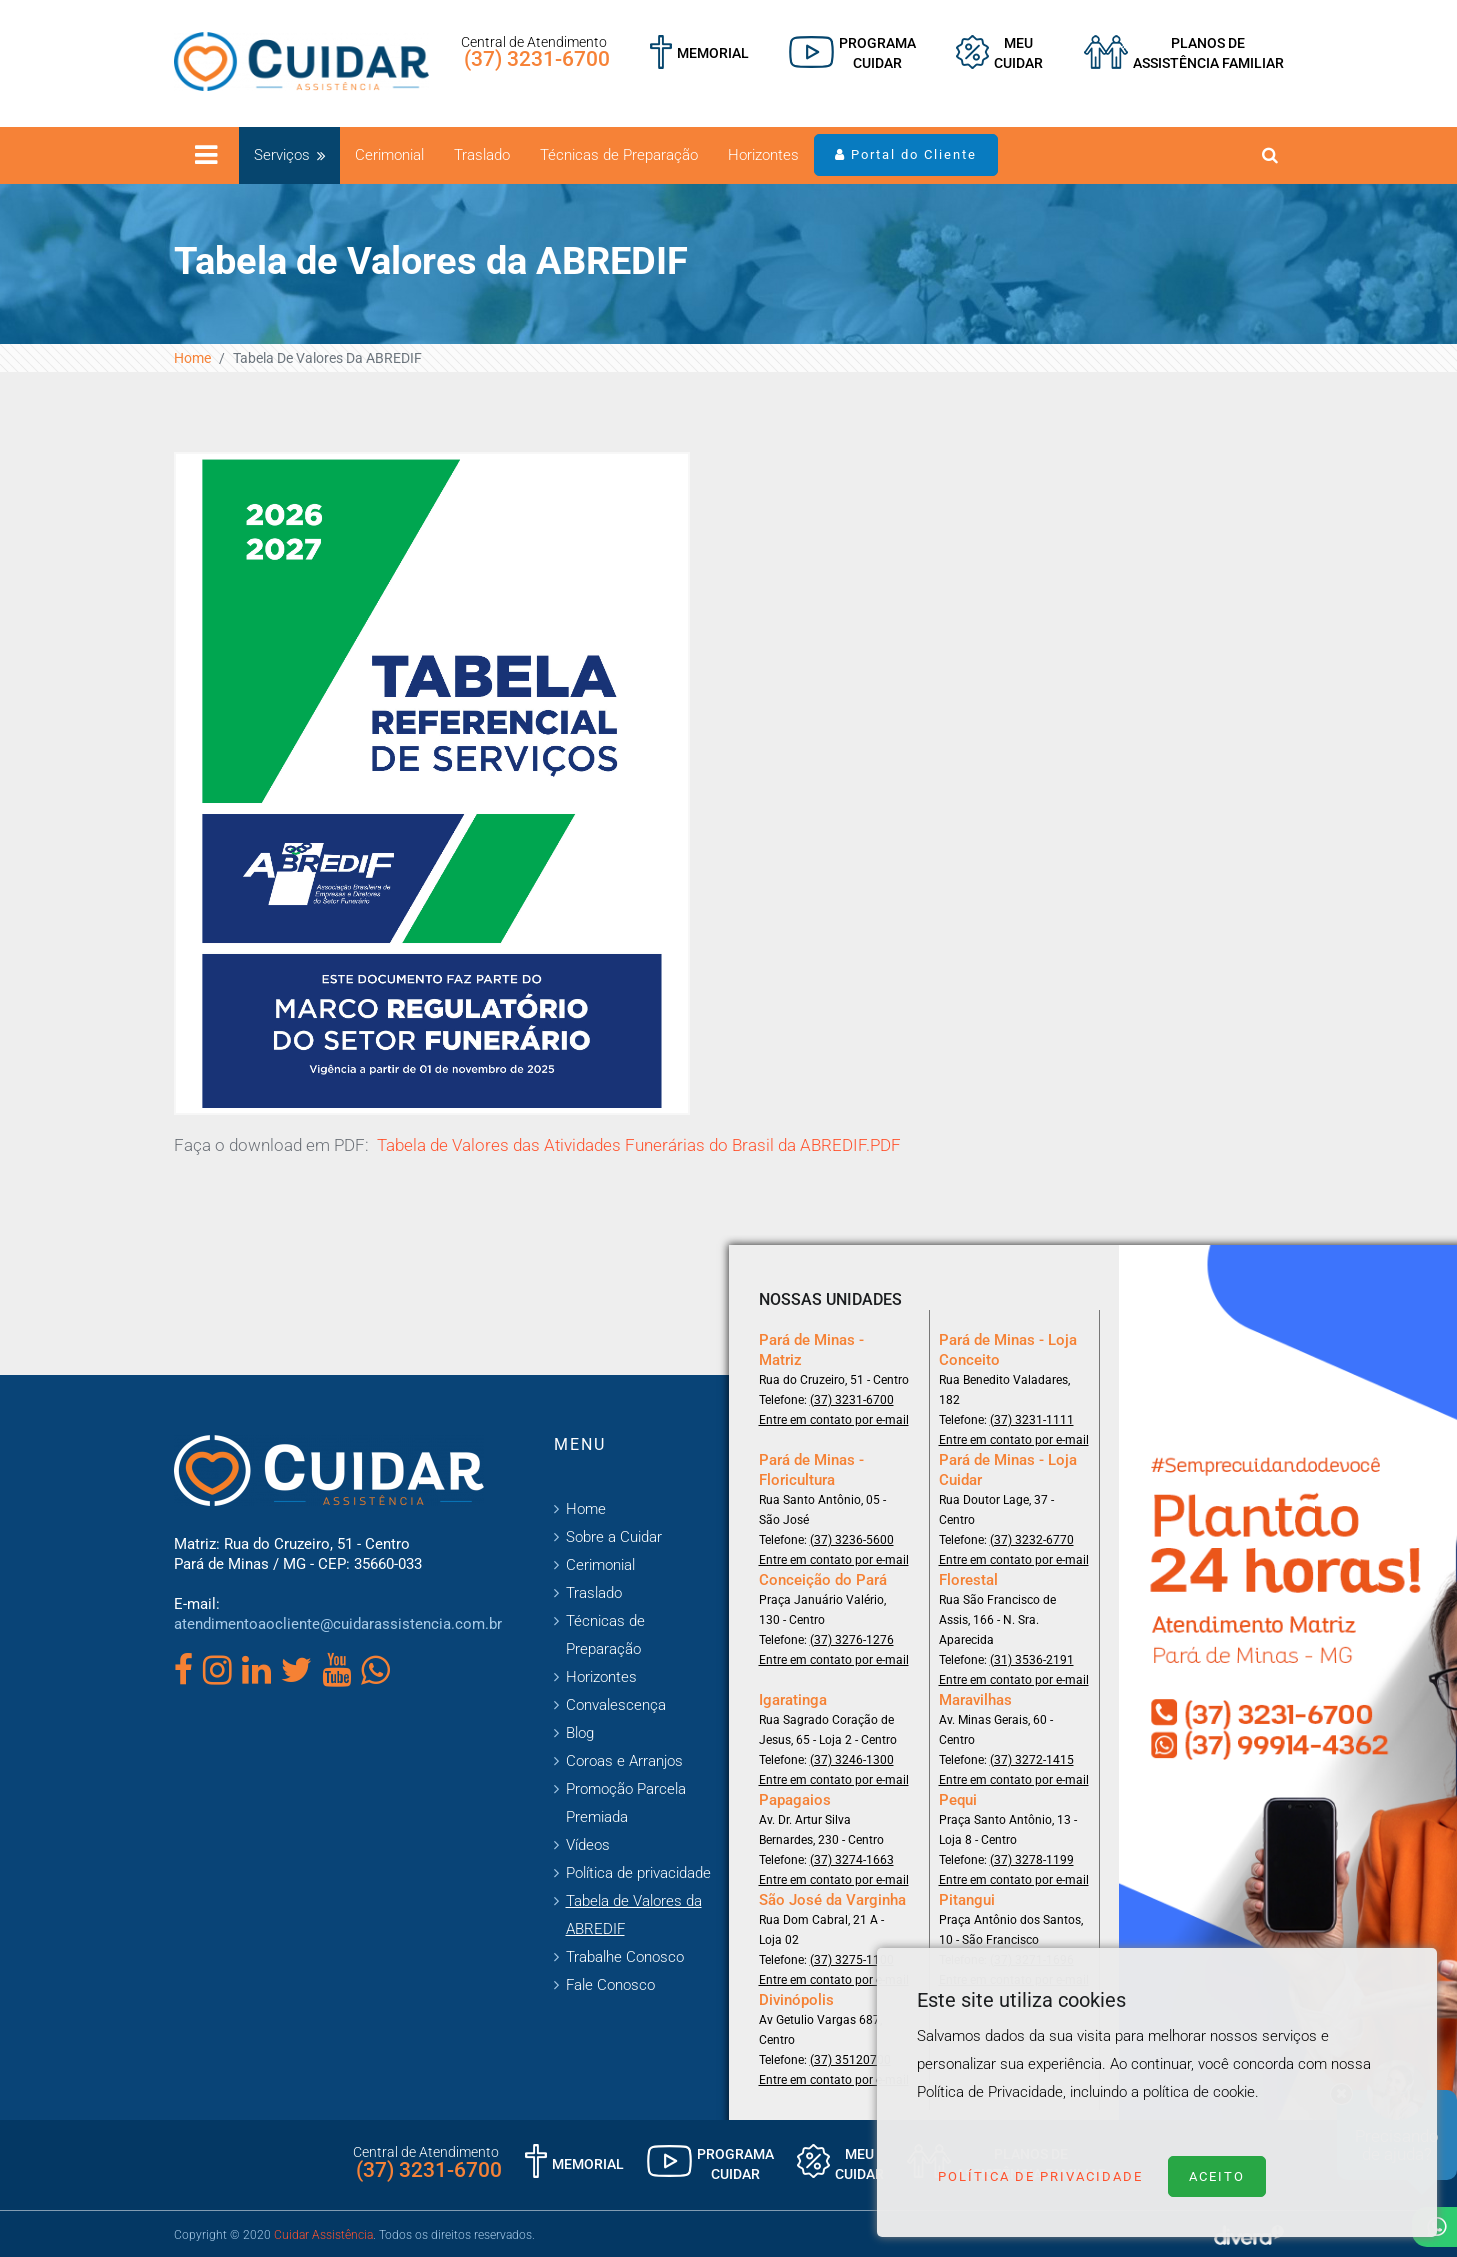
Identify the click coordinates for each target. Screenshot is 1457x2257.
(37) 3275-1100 (852, 1960)
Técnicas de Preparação (619, 155)
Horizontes (763, 155)
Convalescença (616, 1705)
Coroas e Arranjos (624, 1761)
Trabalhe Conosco (625, 1957)
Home (192, 358)
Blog (580, 1733)
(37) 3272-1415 (1032, 1760)
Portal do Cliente (906, 154)
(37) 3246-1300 (852, 1760)
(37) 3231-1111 (1032, 1420)
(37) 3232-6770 (1032, 1540)
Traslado (482, 155)
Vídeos (588, 1845)
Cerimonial (389, 155)
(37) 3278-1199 (1032, 1860)
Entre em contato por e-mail (834, 1420)
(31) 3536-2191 (1032, 1660)
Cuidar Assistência (323, 2235)
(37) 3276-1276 (852, 1640)
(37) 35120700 (850, 2060)
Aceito (1217, 2176)
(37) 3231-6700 (537, 59)
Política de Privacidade (1040, 2176)
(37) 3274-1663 (852, 1860)
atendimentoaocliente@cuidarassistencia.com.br (338, 1624)
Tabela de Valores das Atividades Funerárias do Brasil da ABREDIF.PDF (639, 1145)
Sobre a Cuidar (614, 1537)
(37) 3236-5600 (852, 1540)
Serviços (282, 155)
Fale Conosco (610, 1985)
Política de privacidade (638, 1873)
